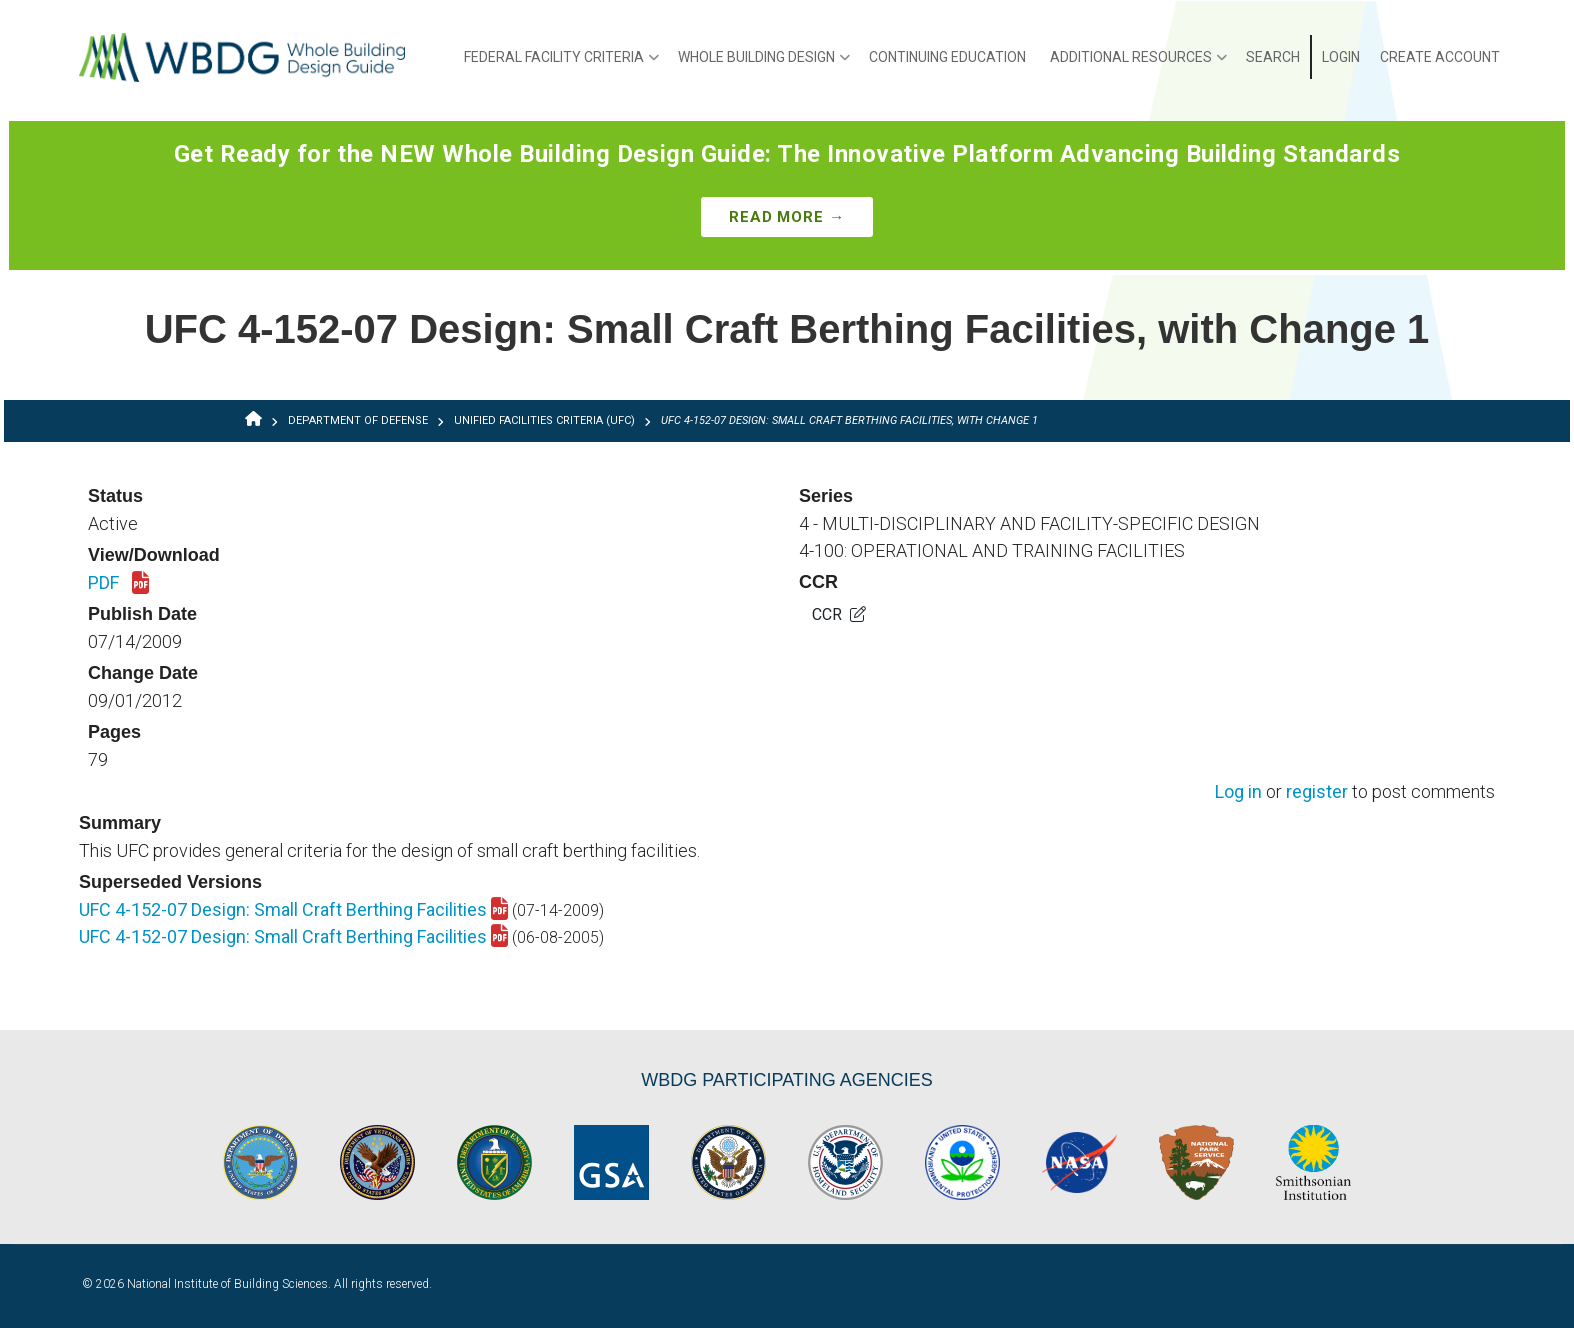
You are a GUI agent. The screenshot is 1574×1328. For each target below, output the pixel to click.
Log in (1238, 792)
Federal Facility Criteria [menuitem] (561, 64)
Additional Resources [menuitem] (1138, 64)
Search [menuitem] (1273, 57)
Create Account (1440, 57)
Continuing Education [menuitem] (947, 57)
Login (1341, 57)
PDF (118, 584)
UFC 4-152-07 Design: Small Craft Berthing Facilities (293, 909)
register (1317, 792)
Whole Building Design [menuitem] (764, 64)
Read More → (787, 217)
